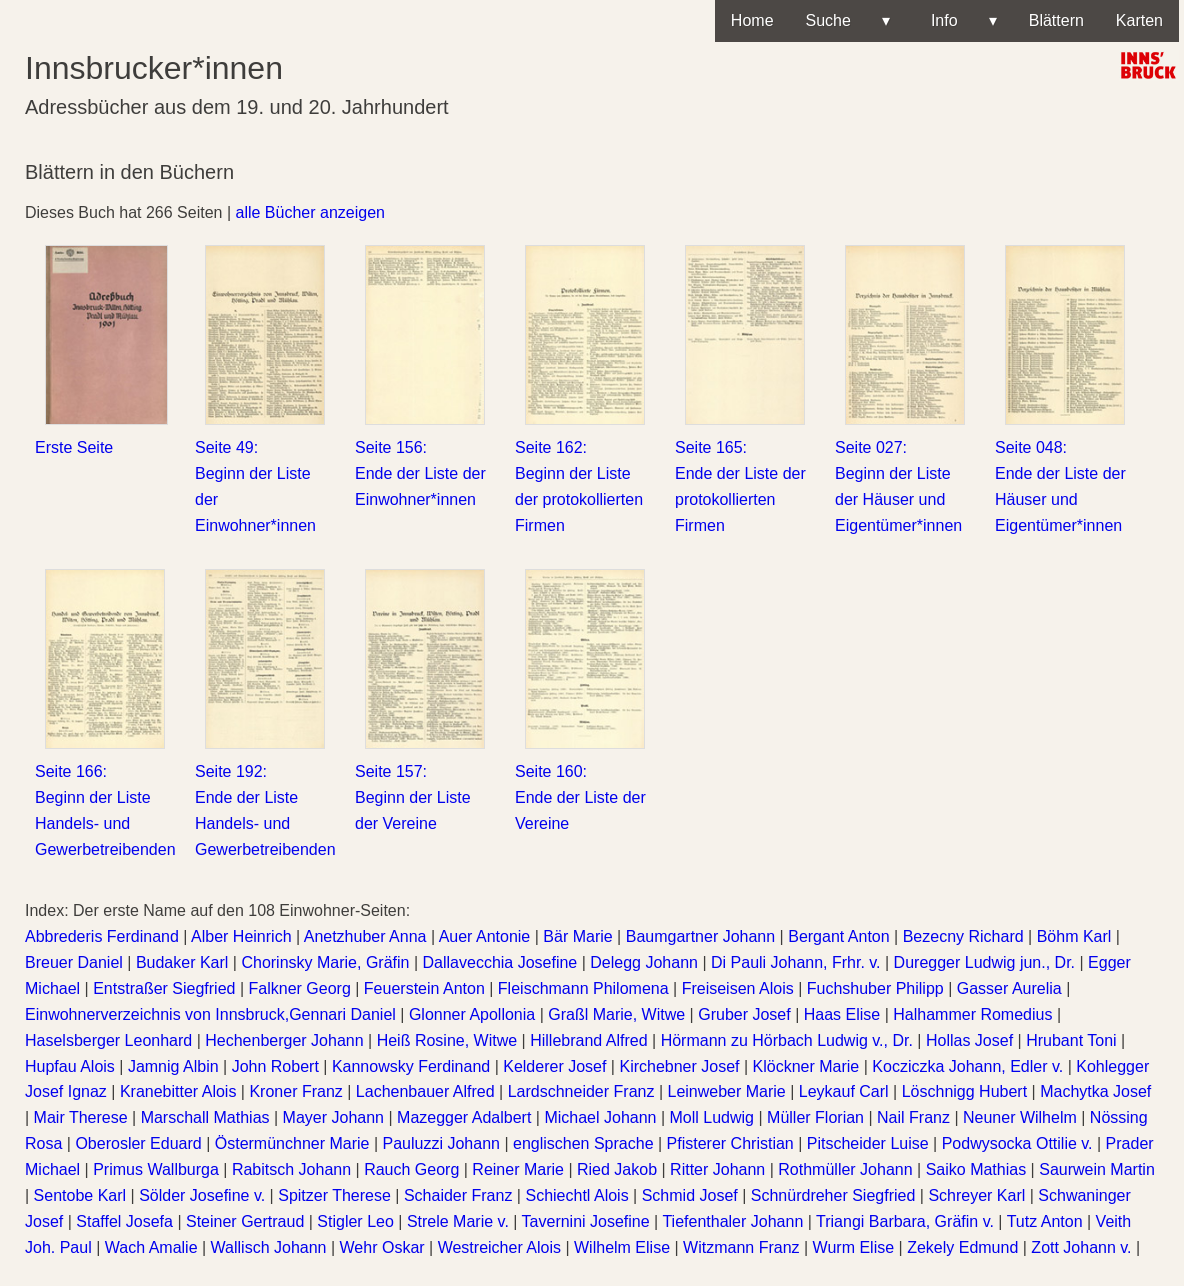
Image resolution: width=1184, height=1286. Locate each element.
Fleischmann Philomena (583, 988)
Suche (848, 21)
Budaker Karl (182, 962)
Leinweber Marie (726, 1091)
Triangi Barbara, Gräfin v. (905, 1221)
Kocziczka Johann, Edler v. (967, 1066)
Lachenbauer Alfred (425, 1091)
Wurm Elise (854, 1247)
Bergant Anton (838, 936)
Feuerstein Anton (424, 988)
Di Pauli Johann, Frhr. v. (796, 962)
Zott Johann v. (1081, 1247)
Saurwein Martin (1097, 1169)
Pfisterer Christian (730, 1143)
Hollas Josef (969, 1040)
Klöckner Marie (806, 1066)
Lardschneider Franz (581, 1091)
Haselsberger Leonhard (108, 1040)
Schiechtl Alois (576, 1195)
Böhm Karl (1074, 936)
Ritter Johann (717, 1169)
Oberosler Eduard (138, 1143)
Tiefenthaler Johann (732, 1221)
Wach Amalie (151, 1247)
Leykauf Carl (844, 1091)
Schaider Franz (458, 1195)
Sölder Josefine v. (202, 1195)
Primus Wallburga (156, 1169)
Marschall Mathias (205, 1117)
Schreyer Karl (976, 1195)
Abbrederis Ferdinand (102, 936)
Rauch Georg (411, 1169)
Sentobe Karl (80, 1195)
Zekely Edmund (962, 1247)
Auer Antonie (485, 936)
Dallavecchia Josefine (500, 962)
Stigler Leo (355, 1221)
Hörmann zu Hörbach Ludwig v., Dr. (787, 1040)
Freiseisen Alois (738, 988)
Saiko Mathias (976, 1169)
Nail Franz (913, 1117)
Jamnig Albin (173, 1066)
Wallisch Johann (269, 1247)
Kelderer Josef (554, 1066)
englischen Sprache (583, 1143)
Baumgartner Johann (700, 936)
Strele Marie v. (458, 1221)
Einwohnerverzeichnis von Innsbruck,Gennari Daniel (210, 1014)
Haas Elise (842, 1014)
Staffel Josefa (124, 1221)
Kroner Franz (295, 1091)
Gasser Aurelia (1009, 988)
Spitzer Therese (334, 1195)
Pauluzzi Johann (441, 1143)
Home (752, 20)
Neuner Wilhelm (1020, 1117)
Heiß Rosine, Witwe (447, 1040)
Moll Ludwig (712, 1117)
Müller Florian (815, 1117)
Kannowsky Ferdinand (411, 1066)
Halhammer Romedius (972, 1014)
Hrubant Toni (1071, 1040)
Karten (1139, 20)
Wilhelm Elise (622, 1247)
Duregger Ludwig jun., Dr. (984, 962)
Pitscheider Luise (868, 1143)
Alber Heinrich (241, 936)
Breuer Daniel (74, 962)
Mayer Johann (333, 1117)
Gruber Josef (744, 1014)
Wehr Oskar (382, 1247)
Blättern (1056, 20)
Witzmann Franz (741, 1247)
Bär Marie (577, 936)
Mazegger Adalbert (464, 1117)
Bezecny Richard (963, 936)
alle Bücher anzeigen (310, 212)
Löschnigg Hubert (964, 1091)
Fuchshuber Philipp (875, 988)
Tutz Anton (1045, 1221)
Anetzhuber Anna (365, 936)
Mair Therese (81, 1117)
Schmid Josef (690, 1195)
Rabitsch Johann (291, 1169)
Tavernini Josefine (586, 1221)
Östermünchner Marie (292, 1143)
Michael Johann (600, 1117)
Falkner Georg (300, 988)
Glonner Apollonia (472, 1014)
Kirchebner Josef (679, 1066)
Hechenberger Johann (284, 1040)
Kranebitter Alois (178, 1091)
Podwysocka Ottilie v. (1017, 1143)
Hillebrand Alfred (588, 1040)
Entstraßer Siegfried (164, 988)
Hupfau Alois (70, 1066)
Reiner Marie (518, 1169)
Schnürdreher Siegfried (833, 1195)
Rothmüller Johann (845, 1169)
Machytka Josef (1095, 1091)
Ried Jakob (617, 1169)
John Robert (275, 1066)
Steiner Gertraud (245, 1221)
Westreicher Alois (499, 1247)
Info (959, 21)
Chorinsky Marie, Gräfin (325, 962)
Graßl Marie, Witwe (616, 1014)
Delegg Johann (644, 962)
